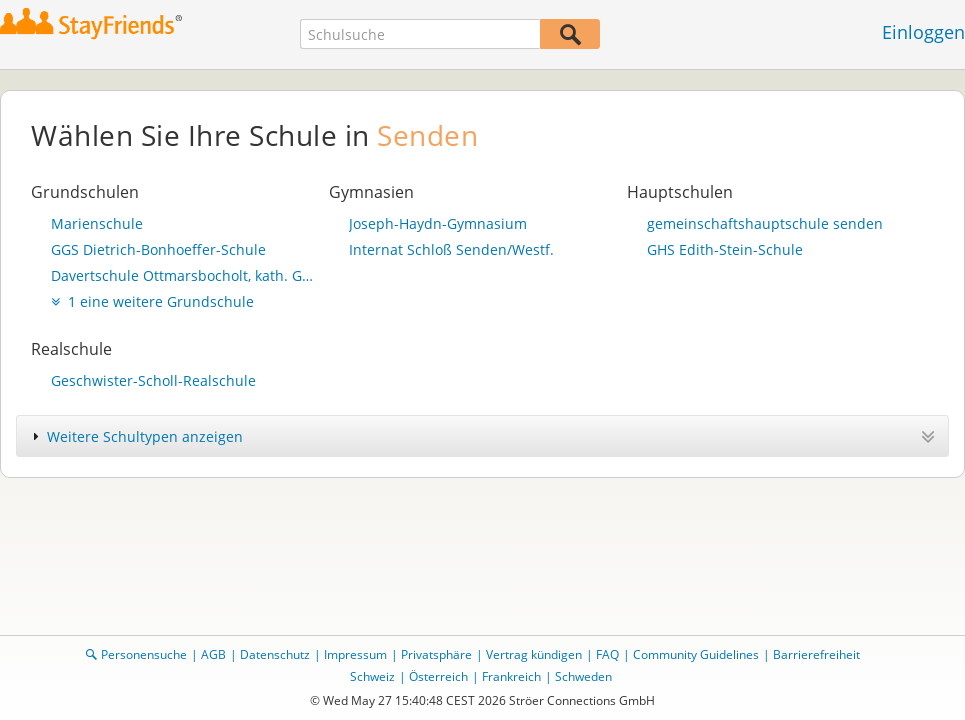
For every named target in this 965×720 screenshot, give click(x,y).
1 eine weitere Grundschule (152, 301)
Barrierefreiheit (816, 654)
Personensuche (144, 654)
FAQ (607, 654)
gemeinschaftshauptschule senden (765, 223)
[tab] (482, 436)
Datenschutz (275, 654)
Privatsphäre (436, 654)
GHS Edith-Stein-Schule (725, 249)
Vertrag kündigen (534, 654)
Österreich (438, 676)
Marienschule (97, 223)
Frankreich (511, 676)
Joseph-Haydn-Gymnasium (438, 223)
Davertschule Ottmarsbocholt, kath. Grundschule (185, 275)
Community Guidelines (696, 654)
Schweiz (372, 676)
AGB (213, 654)
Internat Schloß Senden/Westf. (451, 249)
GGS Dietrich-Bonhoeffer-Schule (158, 249)
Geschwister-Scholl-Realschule (153, 380)
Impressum (355, 654)
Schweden (583, 676)
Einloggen (923, 32)
